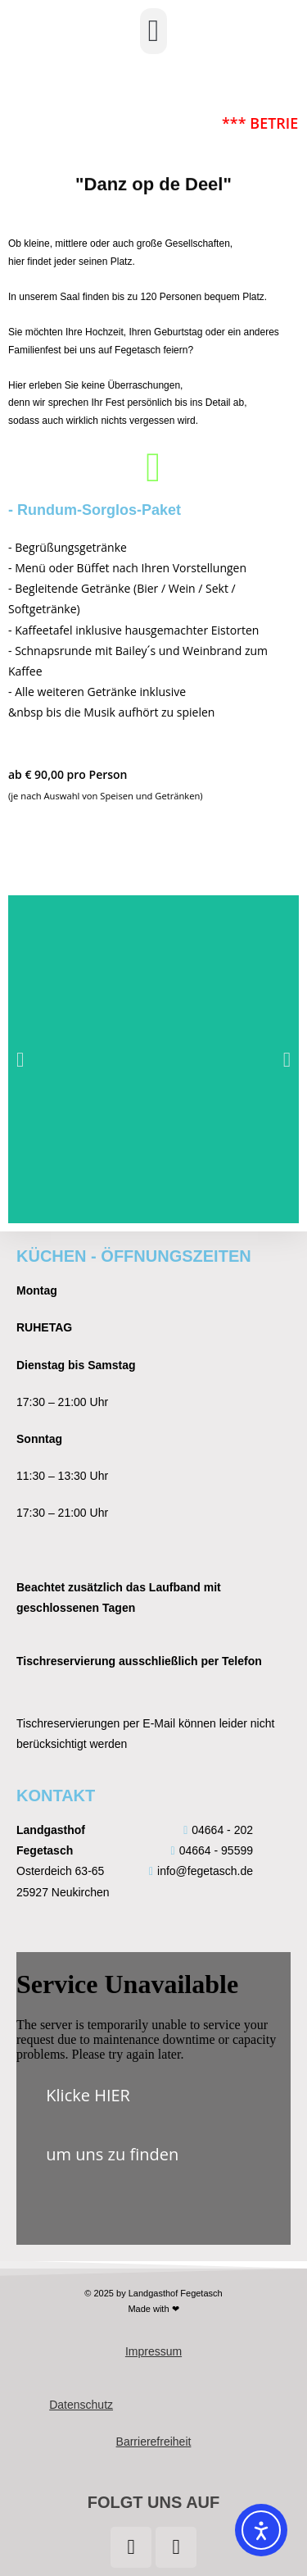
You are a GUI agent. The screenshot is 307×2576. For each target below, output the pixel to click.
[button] (153, 31)
